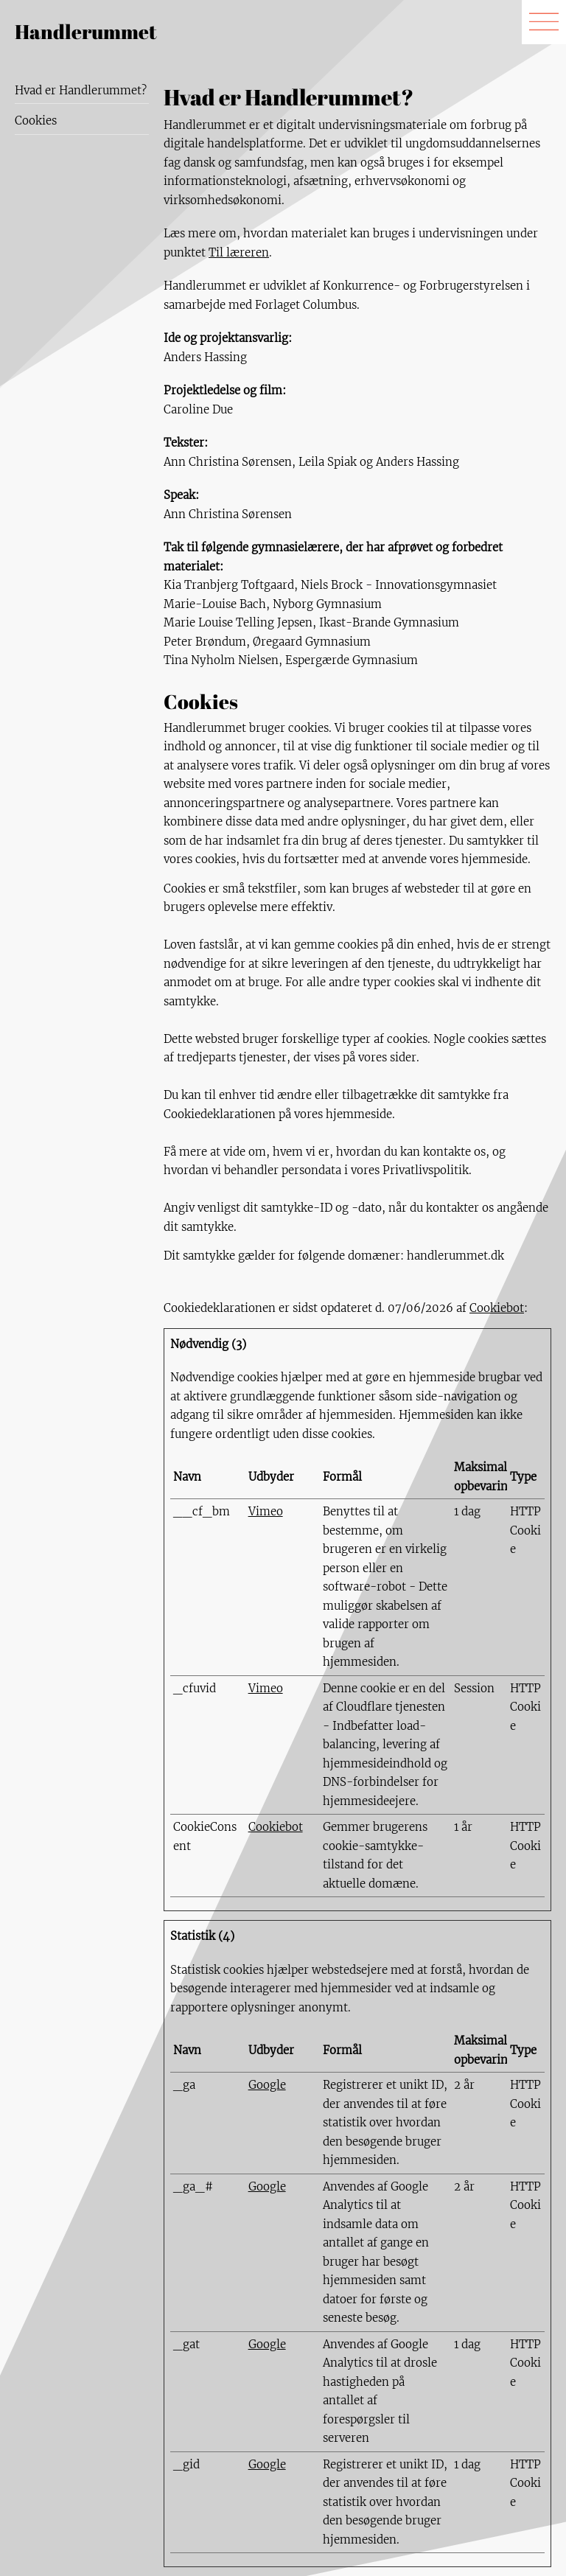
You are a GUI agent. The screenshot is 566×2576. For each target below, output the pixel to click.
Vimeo (265, 1511)
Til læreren (239, 252)
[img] (544, 22)
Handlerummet (86, 31)
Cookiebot (496, 1308)
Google (267, 2085)
